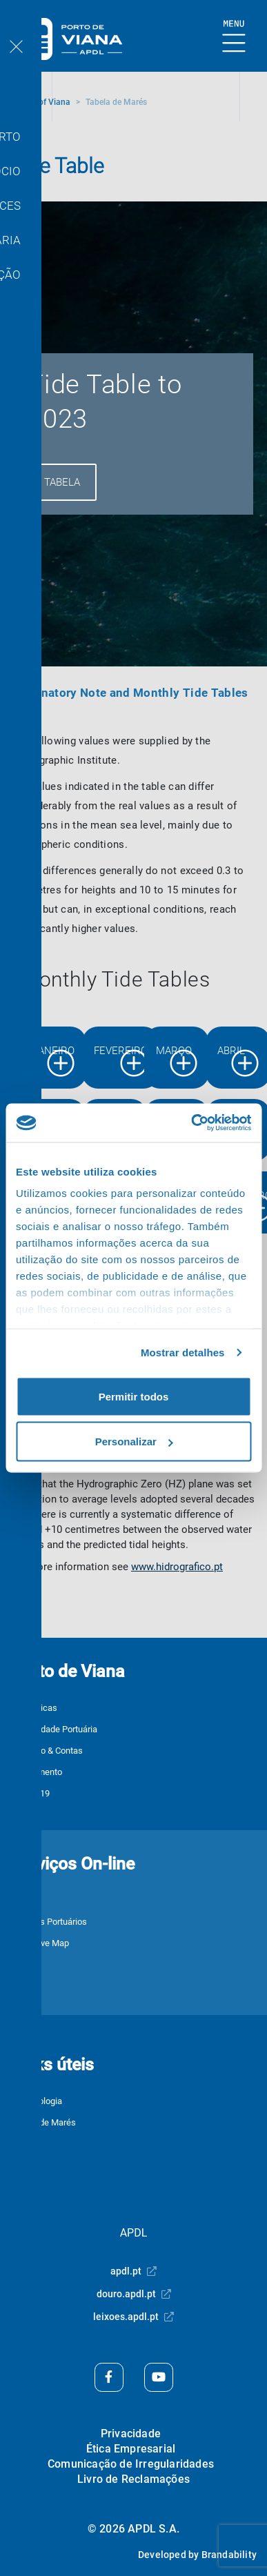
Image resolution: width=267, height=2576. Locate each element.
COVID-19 (30, 1793)
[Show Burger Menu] (234, 36)
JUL (18, 1900)
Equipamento (36, 1772)
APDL (134, 2232)
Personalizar (134, 1441)
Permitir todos (134, 1396)
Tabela (62, 482)
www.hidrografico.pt (177, 1567)
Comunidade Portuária (54, 1729)
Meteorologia (36, 2101)
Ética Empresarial (130, 2448)
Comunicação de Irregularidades (131, 2463)
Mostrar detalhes (183, 1352)
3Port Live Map (40, 1943)
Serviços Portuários (49, 1921)
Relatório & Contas (47, 1750)
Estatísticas (34, 1708)
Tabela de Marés (43, 2122)
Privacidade (131, 2433)
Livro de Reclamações (133, 2479)
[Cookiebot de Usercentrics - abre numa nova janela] (191, 1123)
